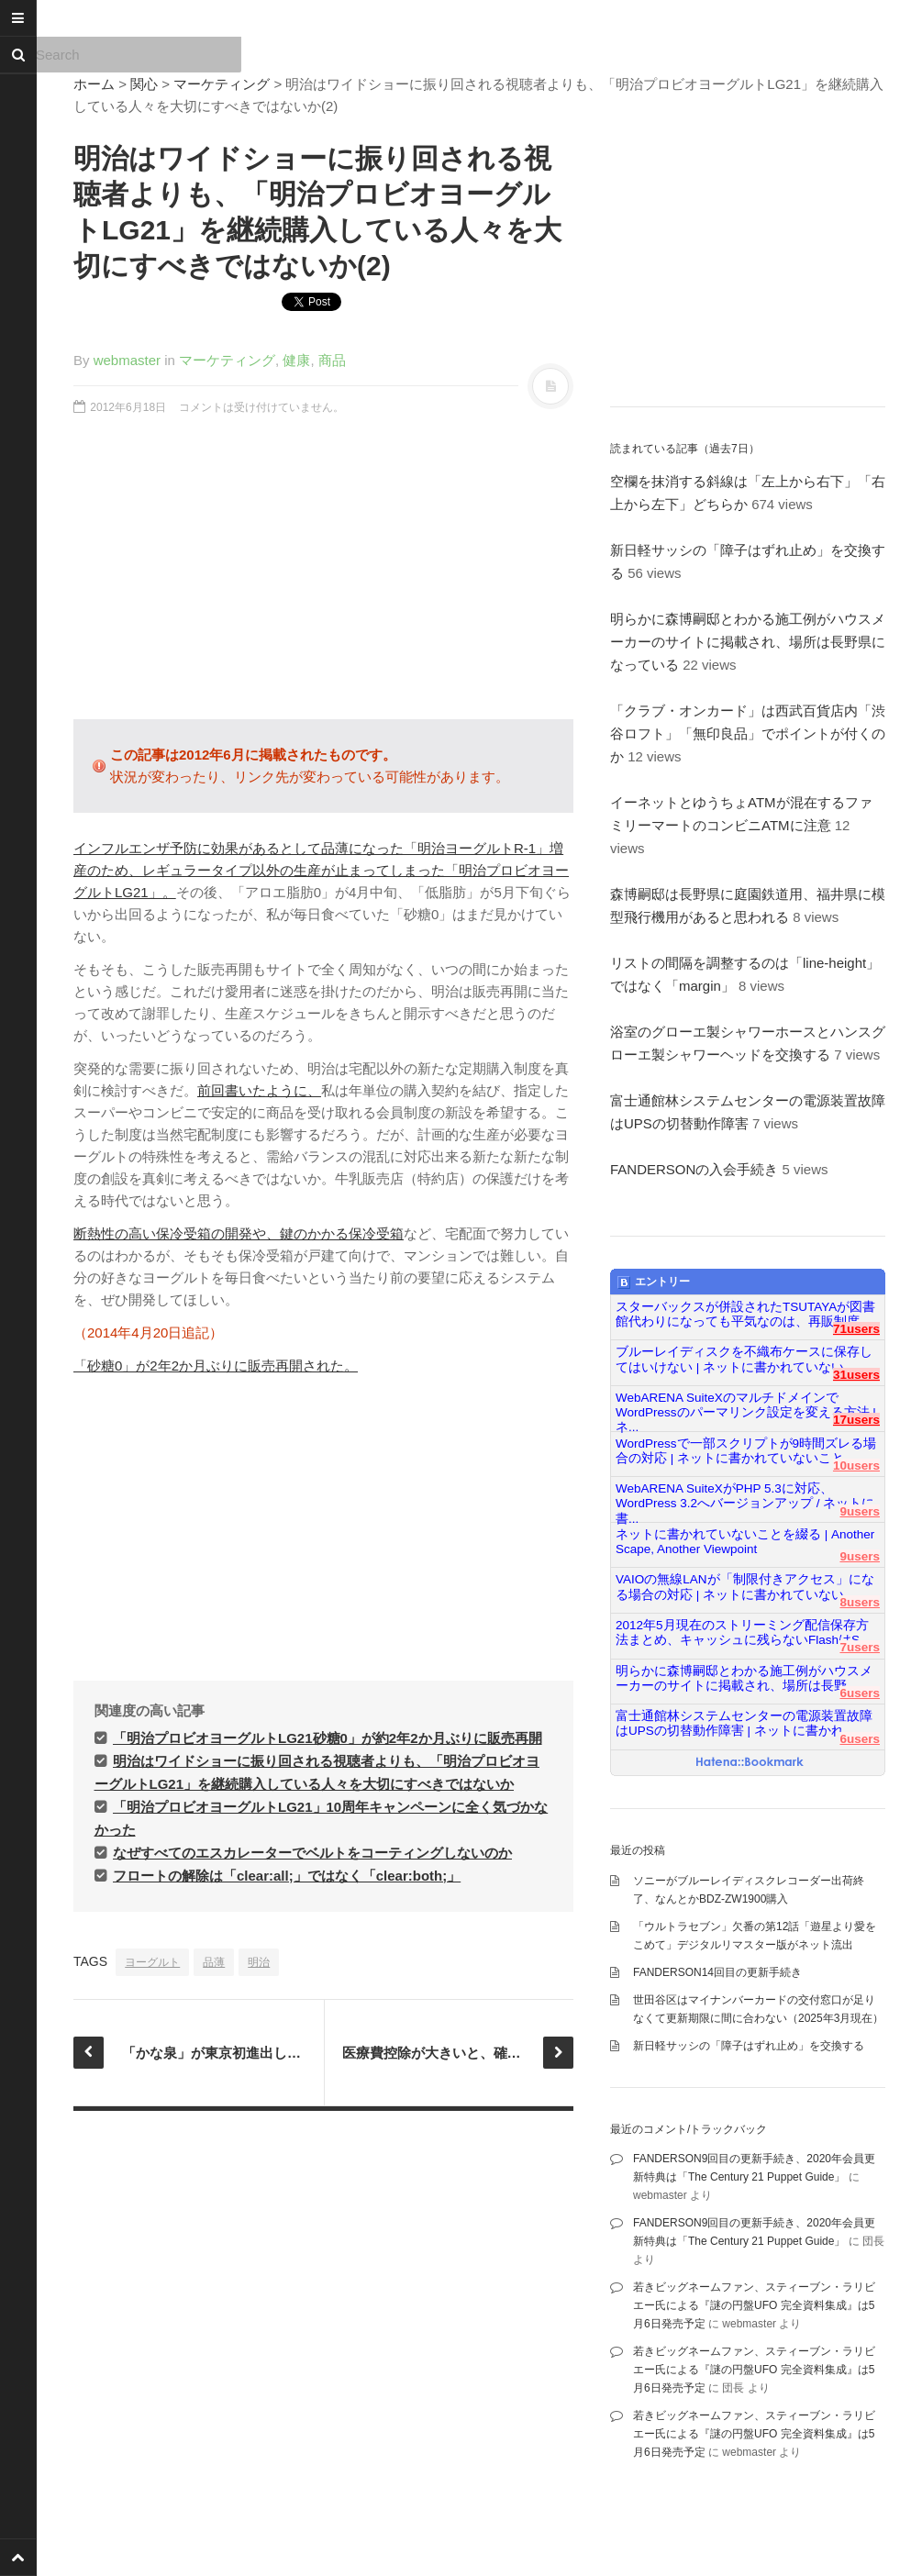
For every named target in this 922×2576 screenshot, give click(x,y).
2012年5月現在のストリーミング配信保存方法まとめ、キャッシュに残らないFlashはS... (743, 1632)
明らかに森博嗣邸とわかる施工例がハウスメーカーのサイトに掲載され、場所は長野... (744, 1678)
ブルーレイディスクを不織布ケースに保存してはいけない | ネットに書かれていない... (744, 1359)
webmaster (127, 360)
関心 (144, 84)
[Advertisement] (323, 577)
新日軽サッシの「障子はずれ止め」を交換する (748, 2045)
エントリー (653, 1282)
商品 (332, 360)
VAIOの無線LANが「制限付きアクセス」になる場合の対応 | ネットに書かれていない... (745, 1586)
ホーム (94, 84)
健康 (296, 360)
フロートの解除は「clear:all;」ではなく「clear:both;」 (287, 1875)
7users (859, 1647)
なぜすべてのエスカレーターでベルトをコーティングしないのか (312, 1852)
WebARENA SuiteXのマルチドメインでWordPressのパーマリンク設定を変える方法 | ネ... (746, 1405)
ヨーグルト (152, 1962)
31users (856, 1375)
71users (856, 1329)
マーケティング (221, 84)
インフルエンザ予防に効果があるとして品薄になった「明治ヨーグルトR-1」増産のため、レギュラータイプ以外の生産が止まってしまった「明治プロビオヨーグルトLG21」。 (321, 870)
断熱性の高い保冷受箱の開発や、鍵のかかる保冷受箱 (238, 1233)
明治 (259, 1962)
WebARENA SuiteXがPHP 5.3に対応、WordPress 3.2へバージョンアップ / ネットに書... (745, 1496)
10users (856, 1465)
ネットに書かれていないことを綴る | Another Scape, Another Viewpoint (745, 1541)
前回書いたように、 (259, 1090)
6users (859, 1693)
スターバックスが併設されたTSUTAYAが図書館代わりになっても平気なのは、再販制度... (745, 1314)
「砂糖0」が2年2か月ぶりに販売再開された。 (215, 1365)
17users (856, 1420)
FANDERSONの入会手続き (694, 1169)
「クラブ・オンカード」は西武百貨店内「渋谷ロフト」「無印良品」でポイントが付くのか (747, 733)
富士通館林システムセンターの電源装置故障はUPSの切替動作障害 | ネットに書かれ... (744, 1723)
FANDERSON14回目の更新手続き (717, 1972)
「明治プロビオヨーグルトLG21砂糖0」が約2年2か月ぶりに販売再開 (327, 1738)
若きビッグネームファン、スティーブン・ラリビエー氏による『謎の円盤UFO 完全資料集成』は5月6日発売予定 (754, 2305)
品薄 (214, 1962)
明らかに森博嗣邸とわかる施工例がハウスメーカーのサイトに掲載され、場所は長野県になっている (747, 641)
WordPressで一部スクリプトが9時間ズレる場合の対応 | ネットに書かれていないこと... (746, 1451)
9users (859, 1511)
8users (859, 1602)
